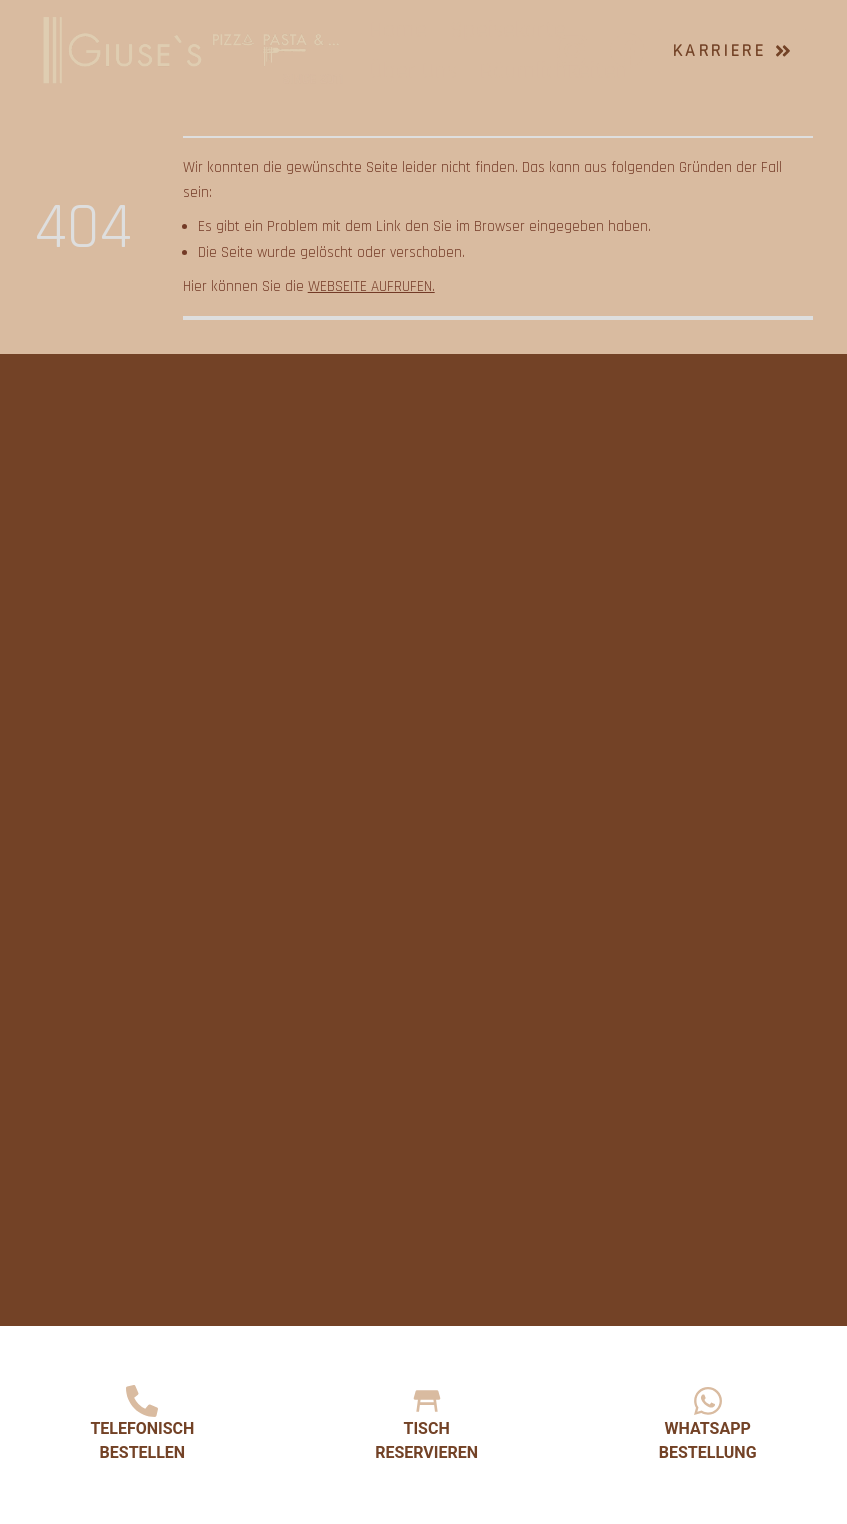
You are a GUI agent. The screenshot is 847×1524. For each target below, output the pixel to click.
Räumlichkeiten (554, 71)
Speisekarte (508, 30)
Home (398, 30)
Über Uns (413, 71)
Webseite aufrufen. (371, 286)
